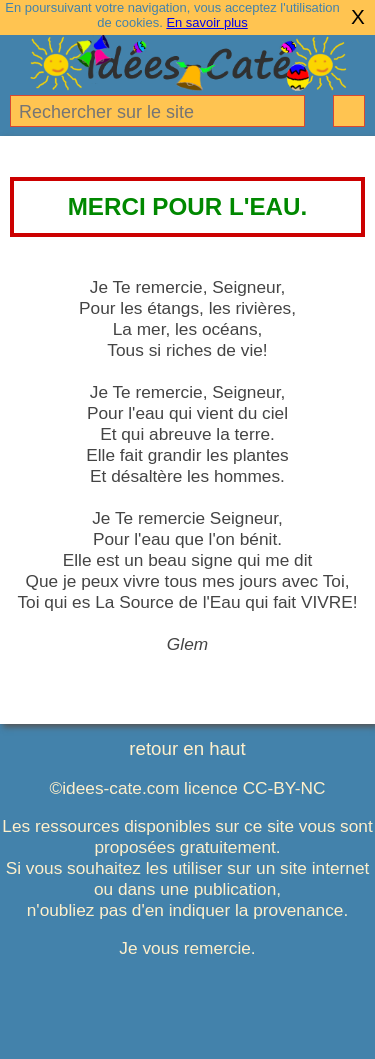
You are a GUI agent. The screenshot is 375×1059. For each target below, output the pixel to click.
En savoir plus (206, 22)
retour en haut (187, 748)
